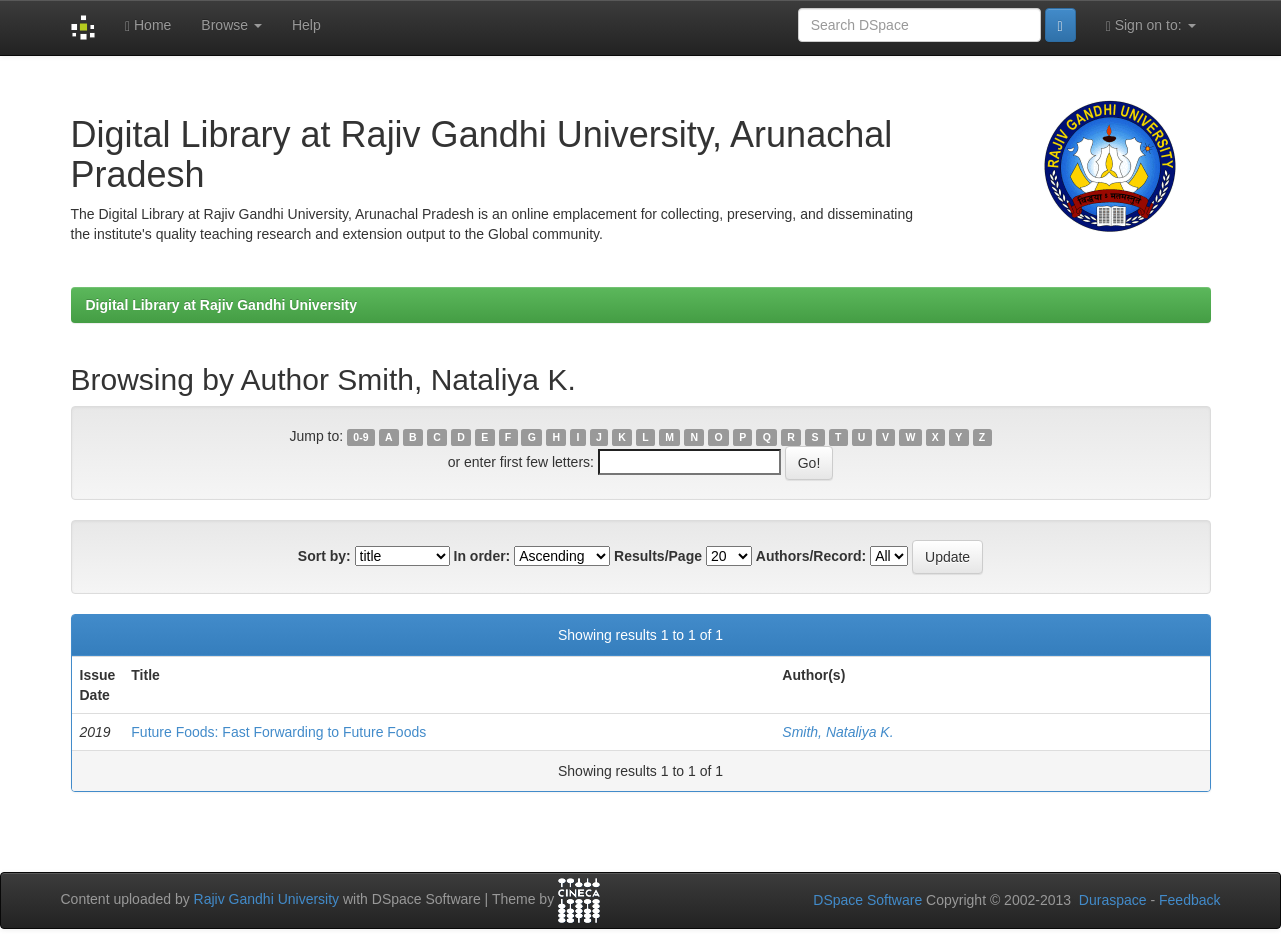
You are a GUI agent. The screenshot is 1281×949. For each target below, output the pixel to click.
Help (306, 25)
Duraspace (1113, 900)
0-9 (360, 437)
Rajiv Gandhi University (267, 899)
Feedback (1189, 900)
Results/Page (658, 556)
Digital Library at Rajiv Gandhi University (222, 305)
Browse (231, 25)
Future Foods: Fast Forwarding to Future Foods (278, 732)
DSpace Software (867, 900)
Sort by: (324, 556)
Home (148, 25)
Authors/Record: (811, 556)
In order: (482, 556)
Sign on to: (1151, 25)
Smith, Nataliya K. (837, 732)
